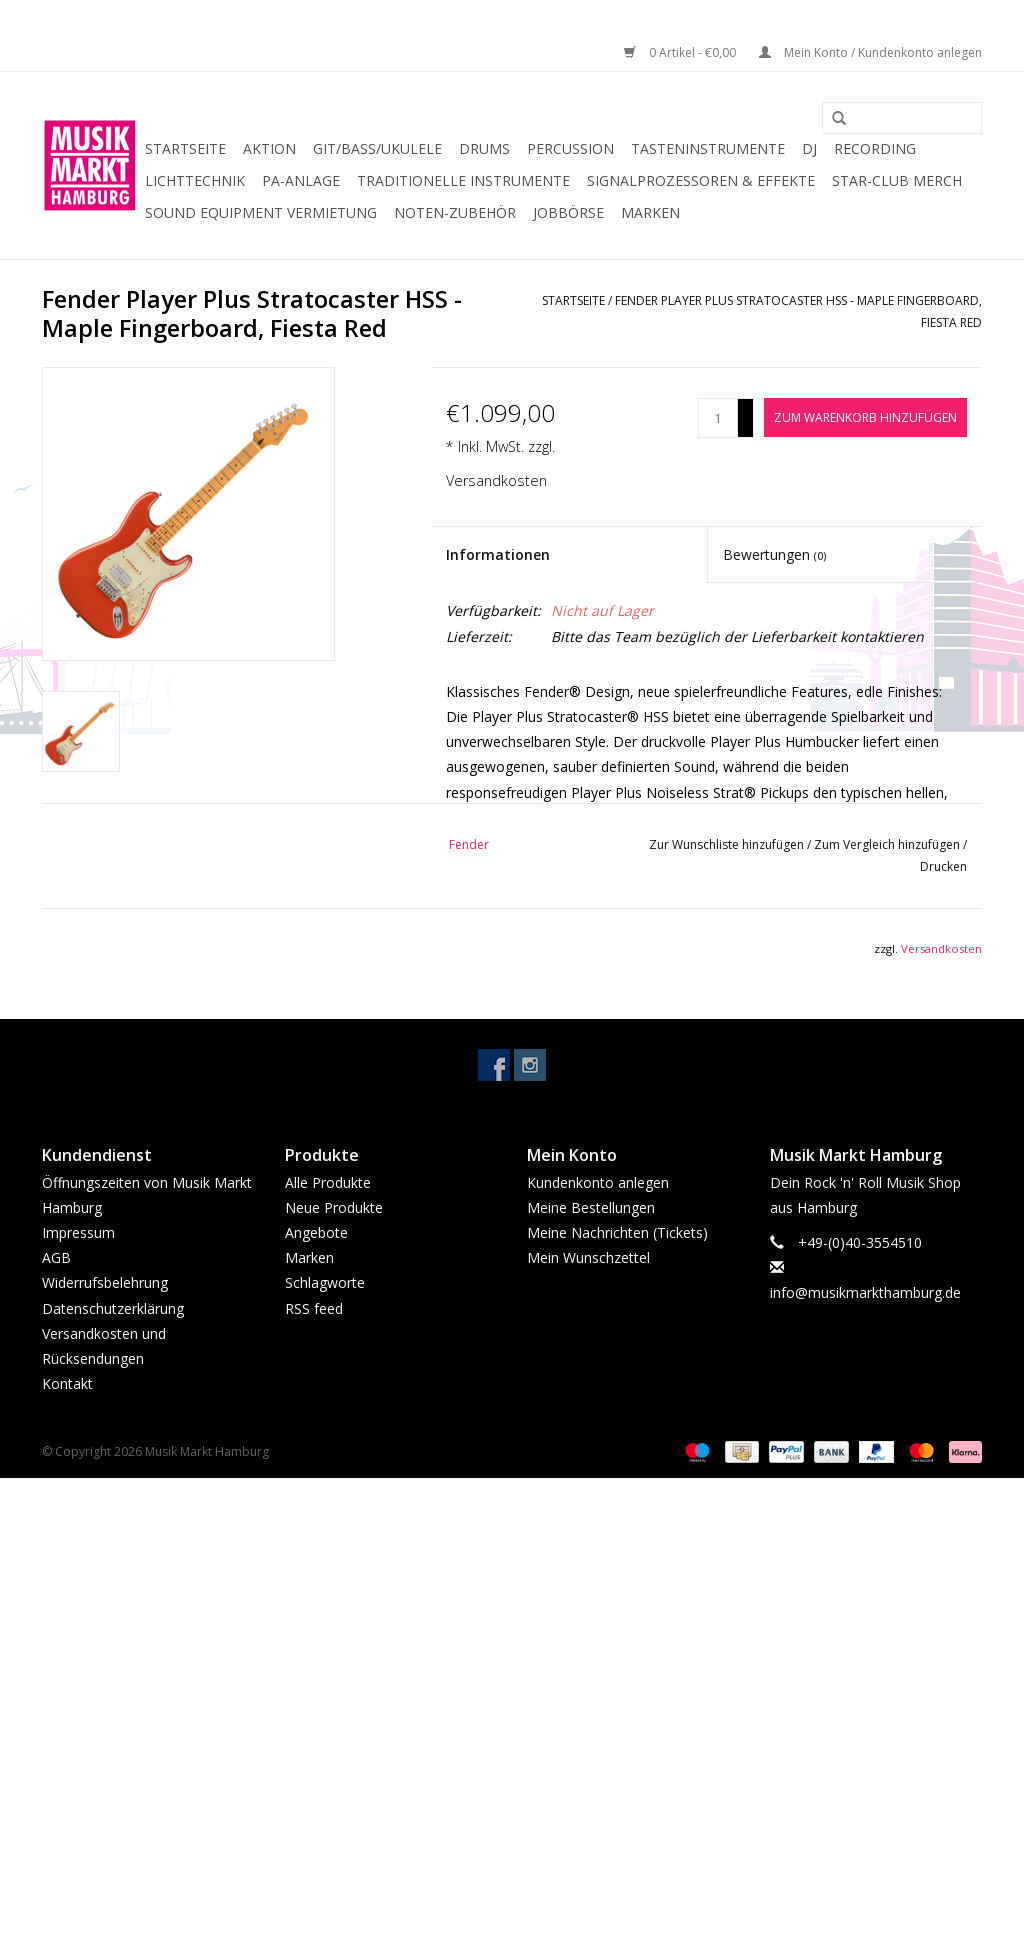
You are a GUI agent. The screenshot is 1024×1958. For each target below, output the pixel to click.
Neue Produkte (334, 1207)
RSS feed (314, 1308)
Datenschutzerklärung (113, 1308)
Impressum (78, 1232)
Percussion (570, 148)
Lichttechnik (195, 180)
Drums (484, 148)
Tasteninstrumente (708, 148)
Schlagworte (325, 1282)
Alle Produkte (328, 1182)
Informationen (498, 554)
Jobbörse (568, 212)
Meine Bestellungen (591, 1207)
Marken (650, 212)
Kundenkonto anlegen (598, 1182)
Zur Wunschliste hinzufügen (728, 844)
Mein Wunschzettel (588, 1257)
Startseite (185, 148)
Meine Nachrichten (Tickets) (617, 1232)
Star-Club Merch (897, 180)
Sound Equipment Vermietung (261, 212)
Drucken (943, 866)
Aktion (269, 148)
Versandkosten (496, 480)
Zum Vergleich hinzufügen (888, 844)
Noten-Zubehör (455, 212)
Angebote (316, 1232)
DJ (809, 148)
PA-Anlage (301, 180)
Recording (875, 148)
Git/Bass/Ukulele (377, 148)
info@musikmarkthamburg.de (865, 1292)
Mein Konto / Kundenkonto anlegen (870, 52)
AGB (56, 1257)
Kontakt (67, 1383)
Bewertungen (774, 554)
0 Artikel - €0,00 (681, 52)
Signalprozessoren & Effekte (701, 180)
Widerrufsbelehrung (105, 1282)
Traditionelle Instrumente (463, 180)
